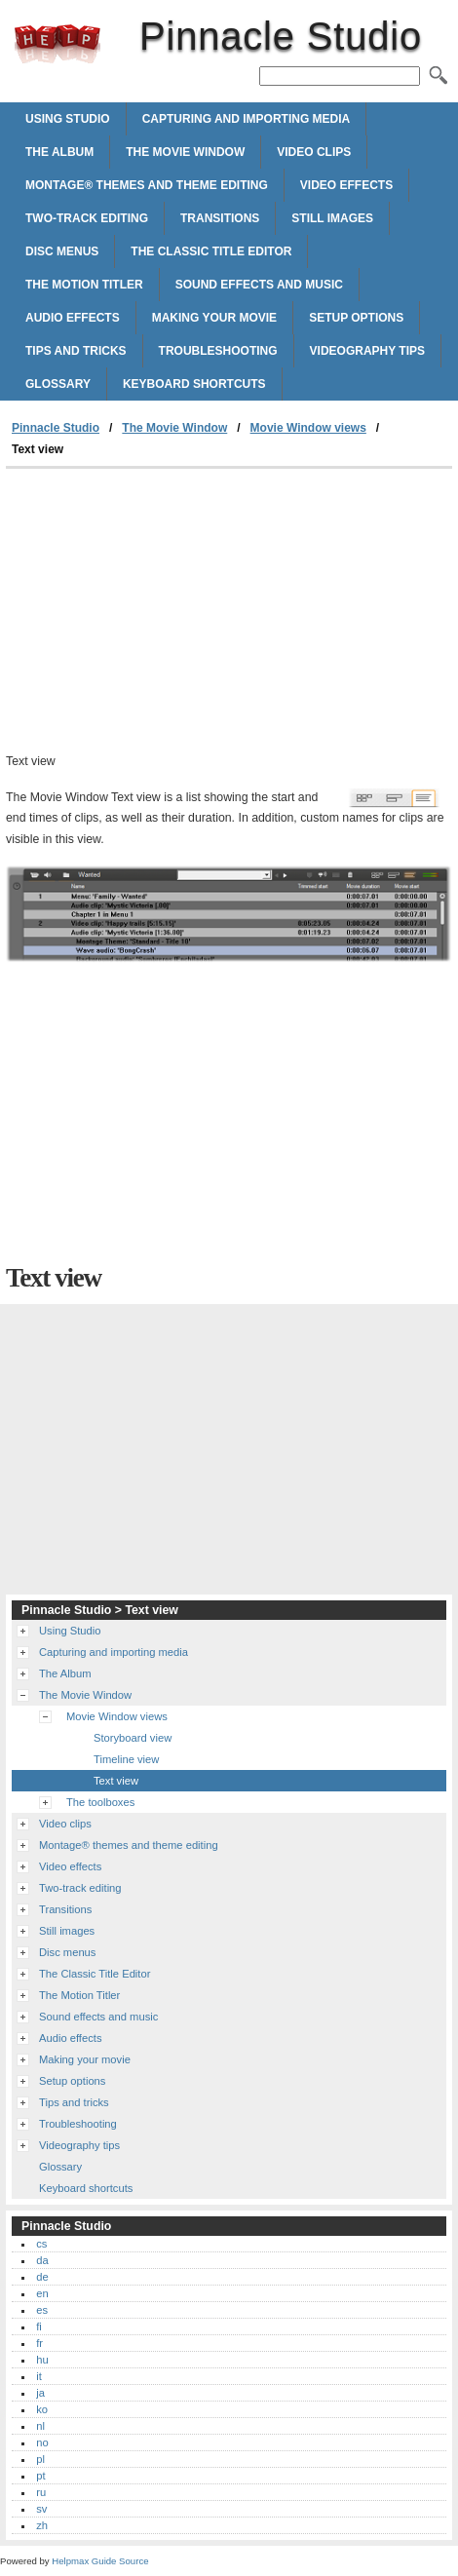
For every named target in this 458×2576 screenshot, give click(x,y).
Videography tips (367, 351)
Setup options (356, 318)
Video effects (346, 185)
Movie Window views (308, 428)
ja (40, 2393)
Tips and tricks (76, 351)
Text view (116, 1781)
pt (40, 2475)
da (42, 2260)
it (39, 2376)
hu (42, 2359)
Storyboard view (133, 1738)
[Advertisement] (229, 615)
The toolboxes (100, 1802)
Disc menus (61, 251)
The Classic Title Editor (211, 251)
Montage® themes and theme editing (146, 185)
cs (41, 2243)
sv (41, 2509)
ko (42, 2409)
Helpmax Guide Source (100, 2561)
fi (39, 2326)
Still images (332, 218)
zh (42, 2525)
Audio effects (72, 318)
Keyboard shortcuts (194, 384)
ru (41, 2492)
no (42, 2442)
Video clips (314, 152)
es (42, 2310)
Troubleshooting (218, 351)
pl (40, 2459)
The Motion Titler (84, 284)
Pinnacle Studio (57, 43)
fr (39, 2343)
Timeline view (126, 1759)
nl (40, 2426)
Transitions (219, 218)
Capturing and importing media (246, 119)
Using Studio (67, 119)
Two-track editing (86, 218)
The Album (59, 152)
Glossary (58, 384)
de (42, 2277)
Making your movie (214, 318)
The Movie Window (185, 152)
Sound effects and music (259, 284)
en (42, 2293)
